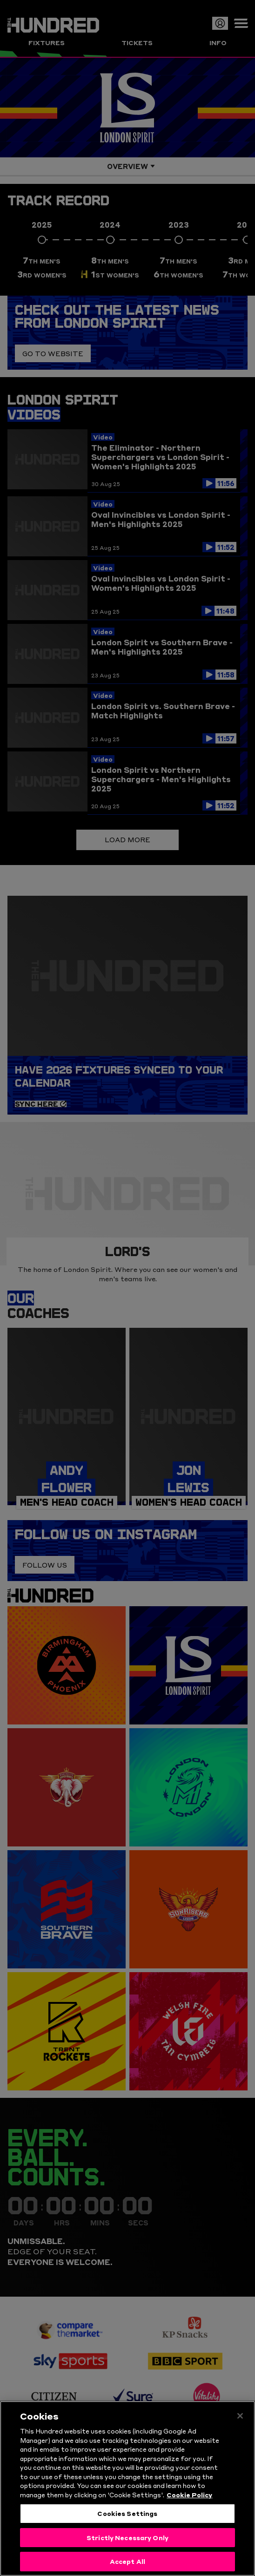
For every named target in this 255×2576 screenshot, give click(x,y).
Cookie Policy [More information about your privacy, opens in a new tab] (189, 2502)
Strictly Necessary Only (127, 2545)
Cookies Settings (127, 2521)
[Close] (240, 2424)
